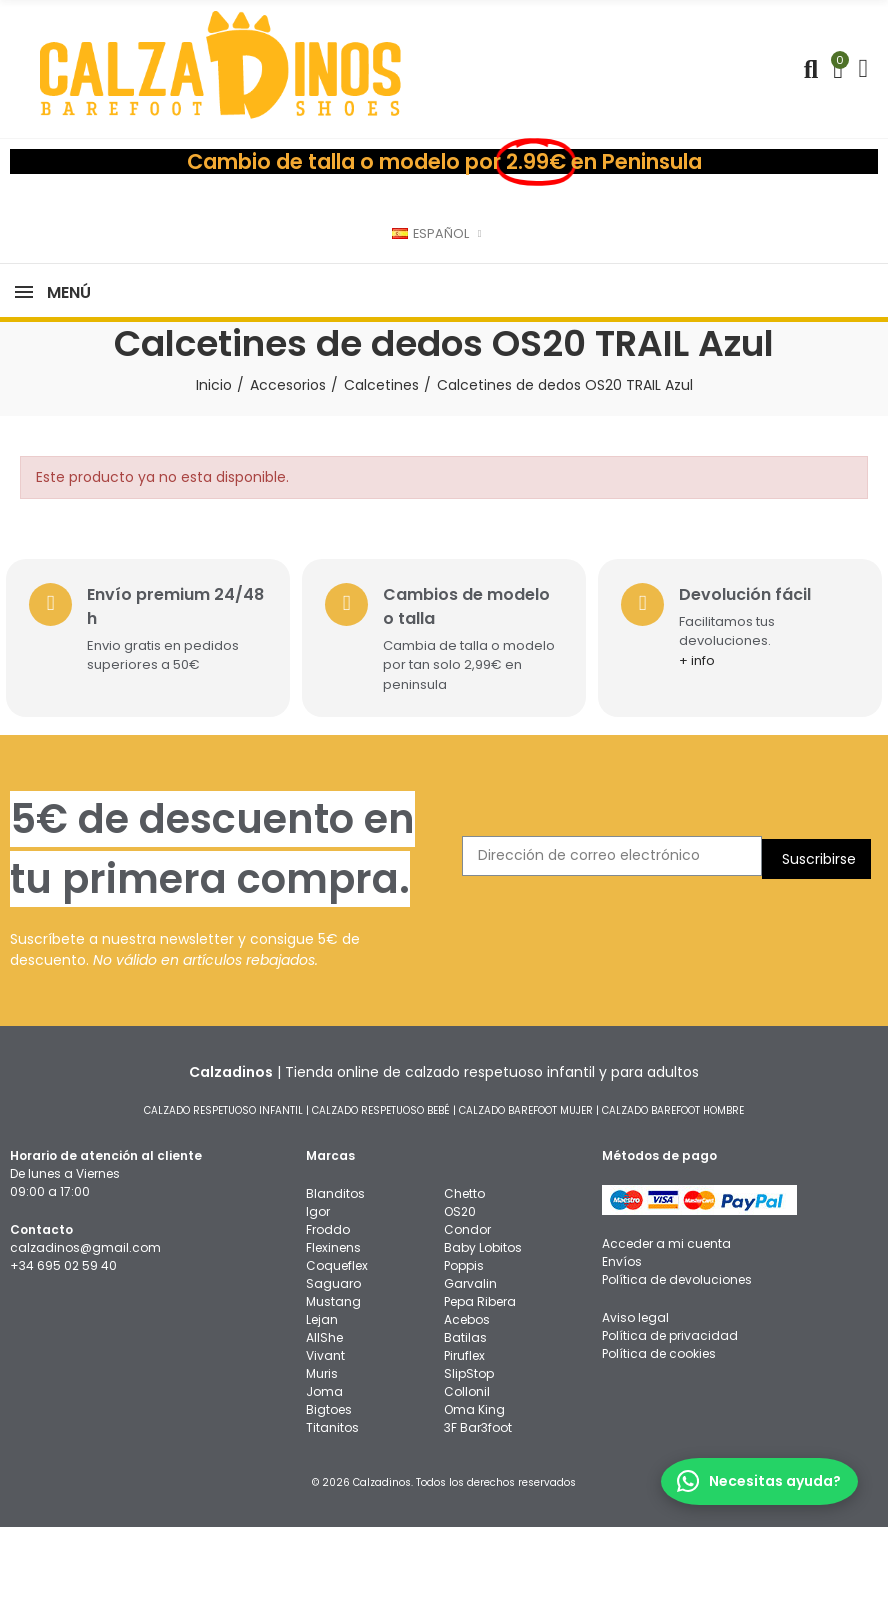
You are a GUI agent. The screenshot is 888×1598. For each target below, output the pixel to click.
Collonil (467, 1462)
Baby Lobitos (483, 1318)
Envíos (622, 1332)
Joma (324, 1462)
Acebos (467, 1390)
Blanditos (335, 1264)
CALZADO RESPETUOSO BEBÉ (381, 1181)
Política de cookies (659, 1424)
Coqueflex (337, 1336)
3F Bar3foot (478, 1498)
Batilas (465, 1408)
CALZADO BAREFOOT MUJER (526, 1181)
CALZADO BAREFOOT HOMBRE (673, 1181)
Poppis (464, 1336)
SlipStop (469, 1444)
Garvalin (470, 1354)
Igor (318, 1282)
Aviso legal (635, 1388)
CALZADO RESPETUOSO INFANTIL (223, 1181)
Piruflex (464, 1426)
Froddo (328, 1300)
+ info (704, 731)
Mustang (333, 1372)
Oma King (474, 1480)
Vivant (325, 1426)
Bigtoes (329, 1480)
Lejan (322, 1390)
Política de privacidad (670, 1406)
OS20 (460, 1282)
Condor (467, 1300)
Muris (322, 1444)
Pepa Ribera (480, 1372)
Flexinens (333, 1318)
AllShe (324, 1408)
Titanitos (332, 1498)
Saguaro (333, 1354)
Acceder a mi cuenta (666, 1314)
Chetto (464, 1264)
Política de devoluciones (677, 1350)
